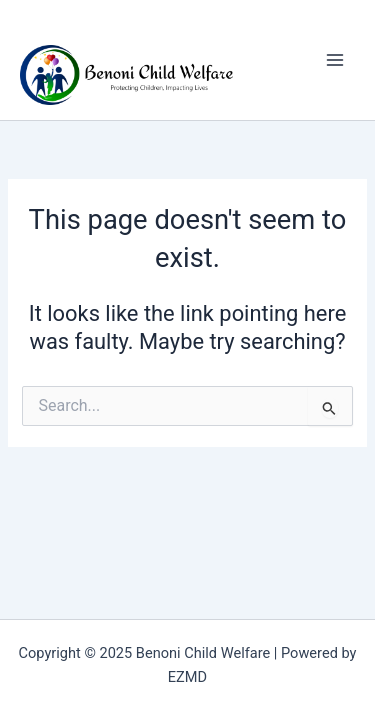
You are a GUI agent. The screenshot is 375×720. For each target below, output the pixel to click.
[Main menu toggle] (335, 60)
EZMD (187, 677)
